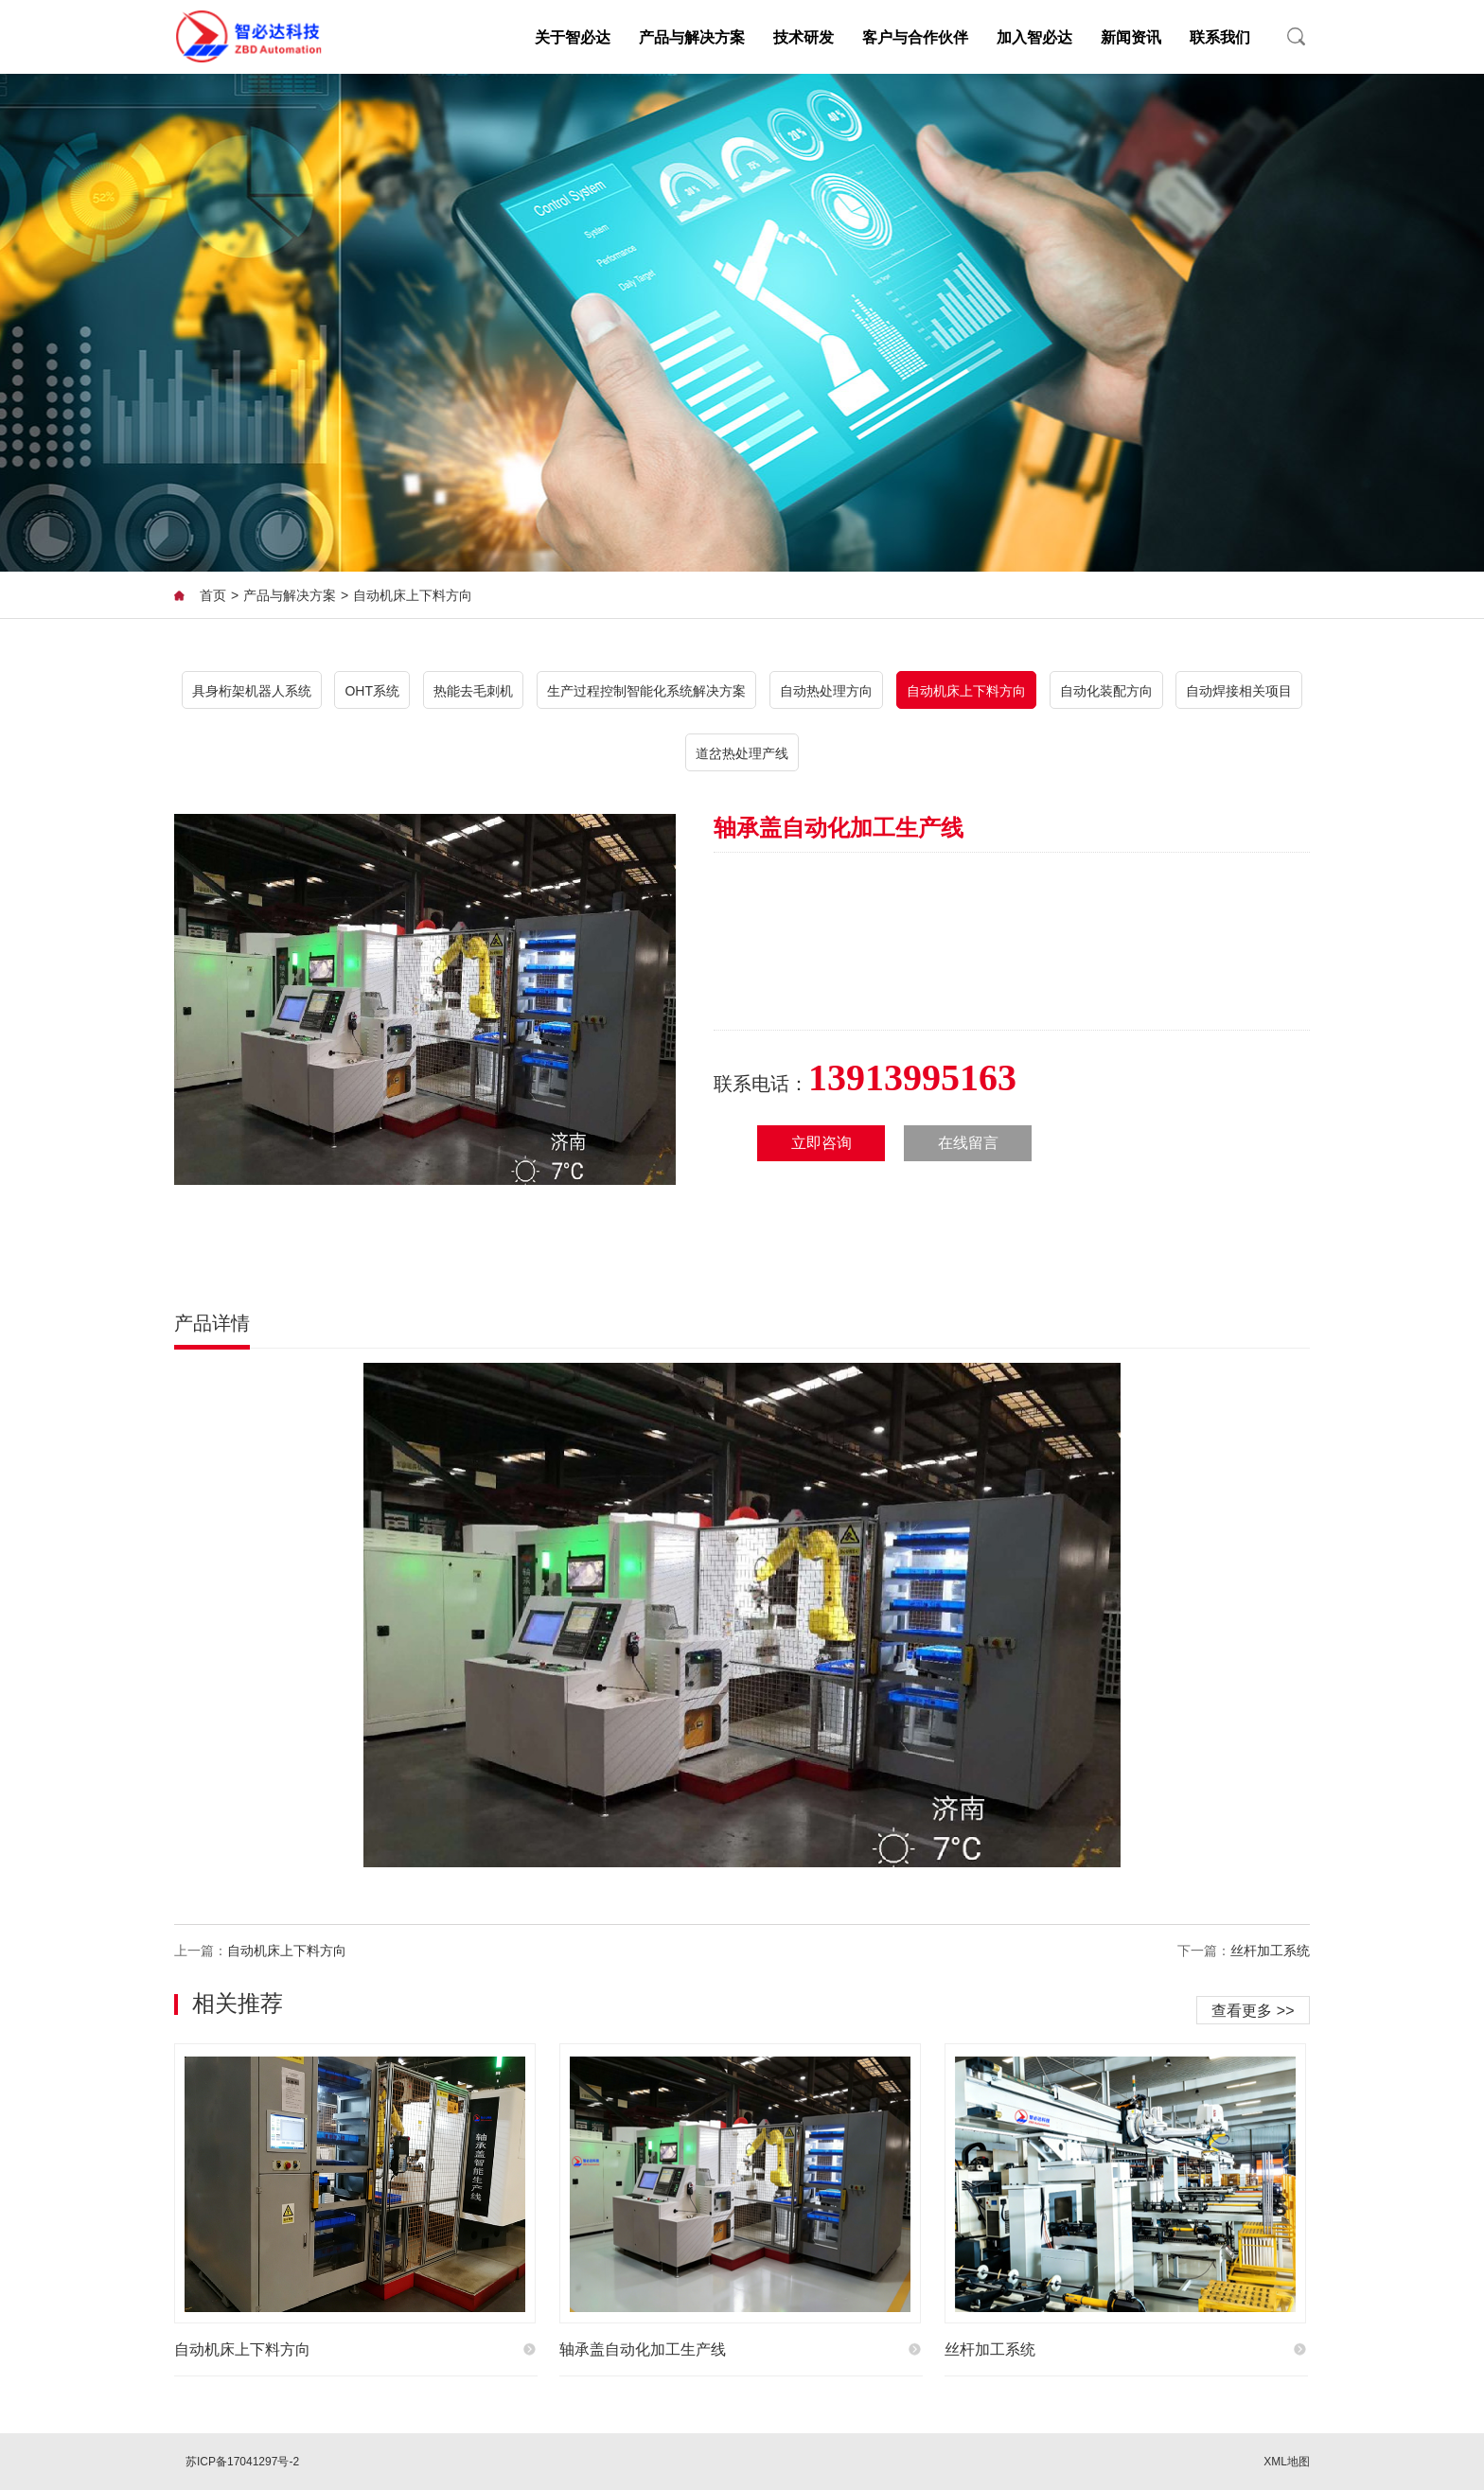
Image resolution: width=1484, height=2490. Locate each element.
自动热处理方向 (826, 690)
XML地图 (1286, 2461)
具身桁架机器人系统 (251, 690)
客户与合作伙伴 (915, 37)
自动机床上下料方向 (412, 595)
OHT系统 (371, 690)
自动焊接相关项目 (1239, 690)
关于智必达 (572, 37)
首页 (213, 595)
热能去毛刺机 (473, 690)
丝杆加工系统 (1270, 1951)
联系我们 (1220, 37)
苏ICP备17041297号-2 (242, 2461)
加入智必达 (1034, 37)
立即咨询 (821, 1143)
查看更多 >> (1252, 2011)
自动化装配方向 (1106, 690)
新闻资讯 (1131, 37)
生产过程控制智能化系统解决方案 (646, 690)
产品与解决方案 (692, 37)
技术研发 (803, 37)
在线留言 (968, 1143)
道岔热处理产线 (742, 753)
